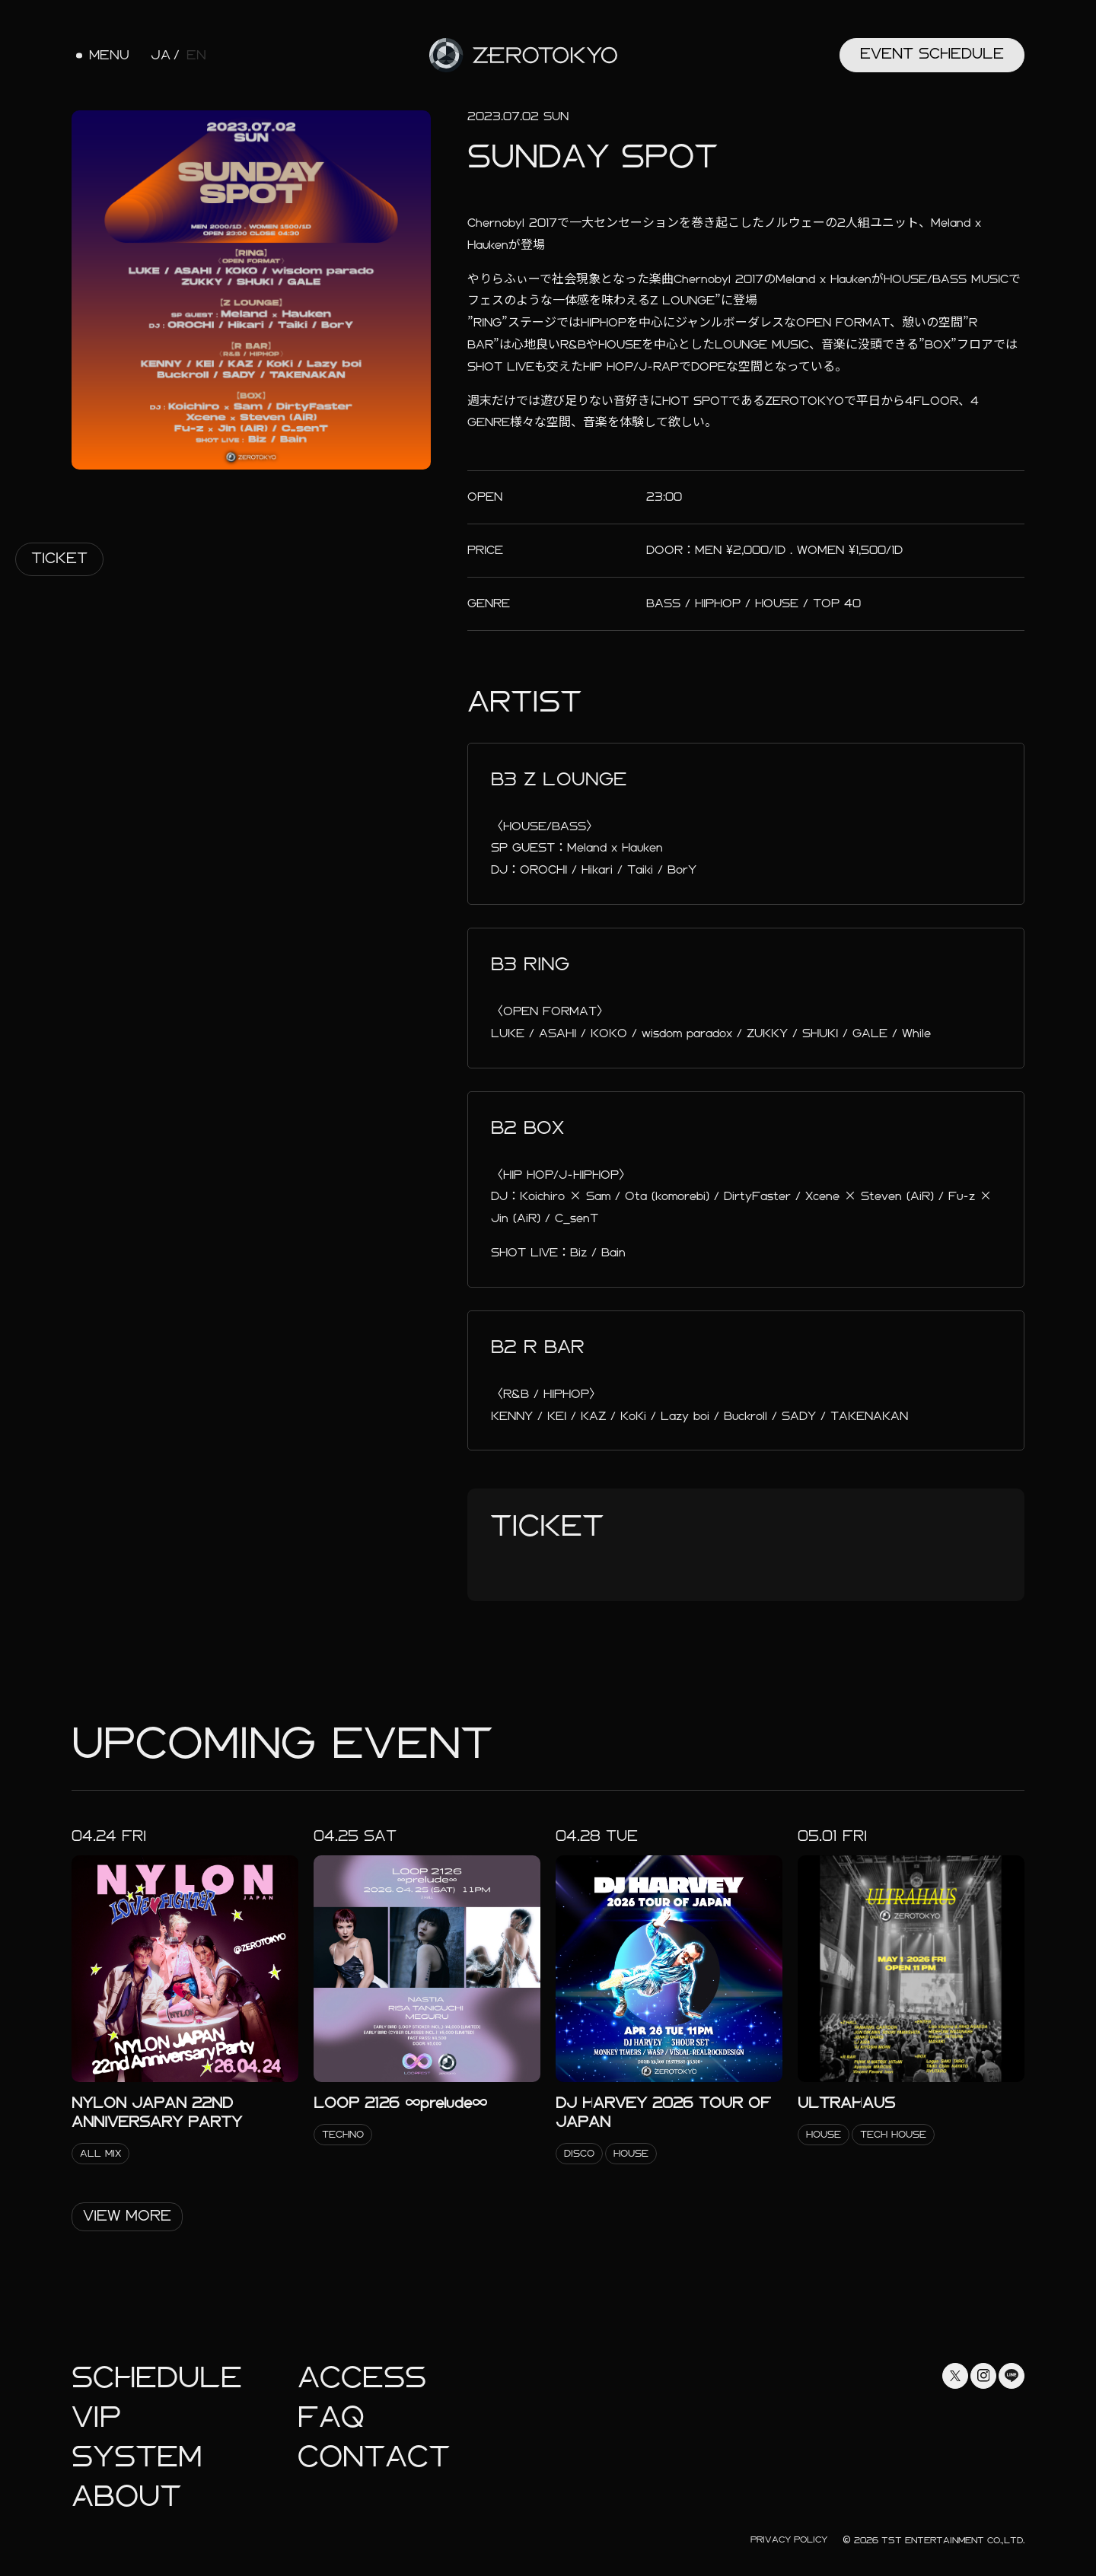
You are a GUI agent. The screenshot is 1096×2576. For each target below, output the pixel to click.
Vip (96, 2417)
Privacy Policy (788, 2539)
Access (362, 2377)
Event (932, 54)
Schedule (157, 2377)
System (137, 2457)
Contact (374, 2457)
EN (196, 55)
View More (127, 2216)
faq (331, 2417)
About (126, 2496)
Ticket (59, 558)
